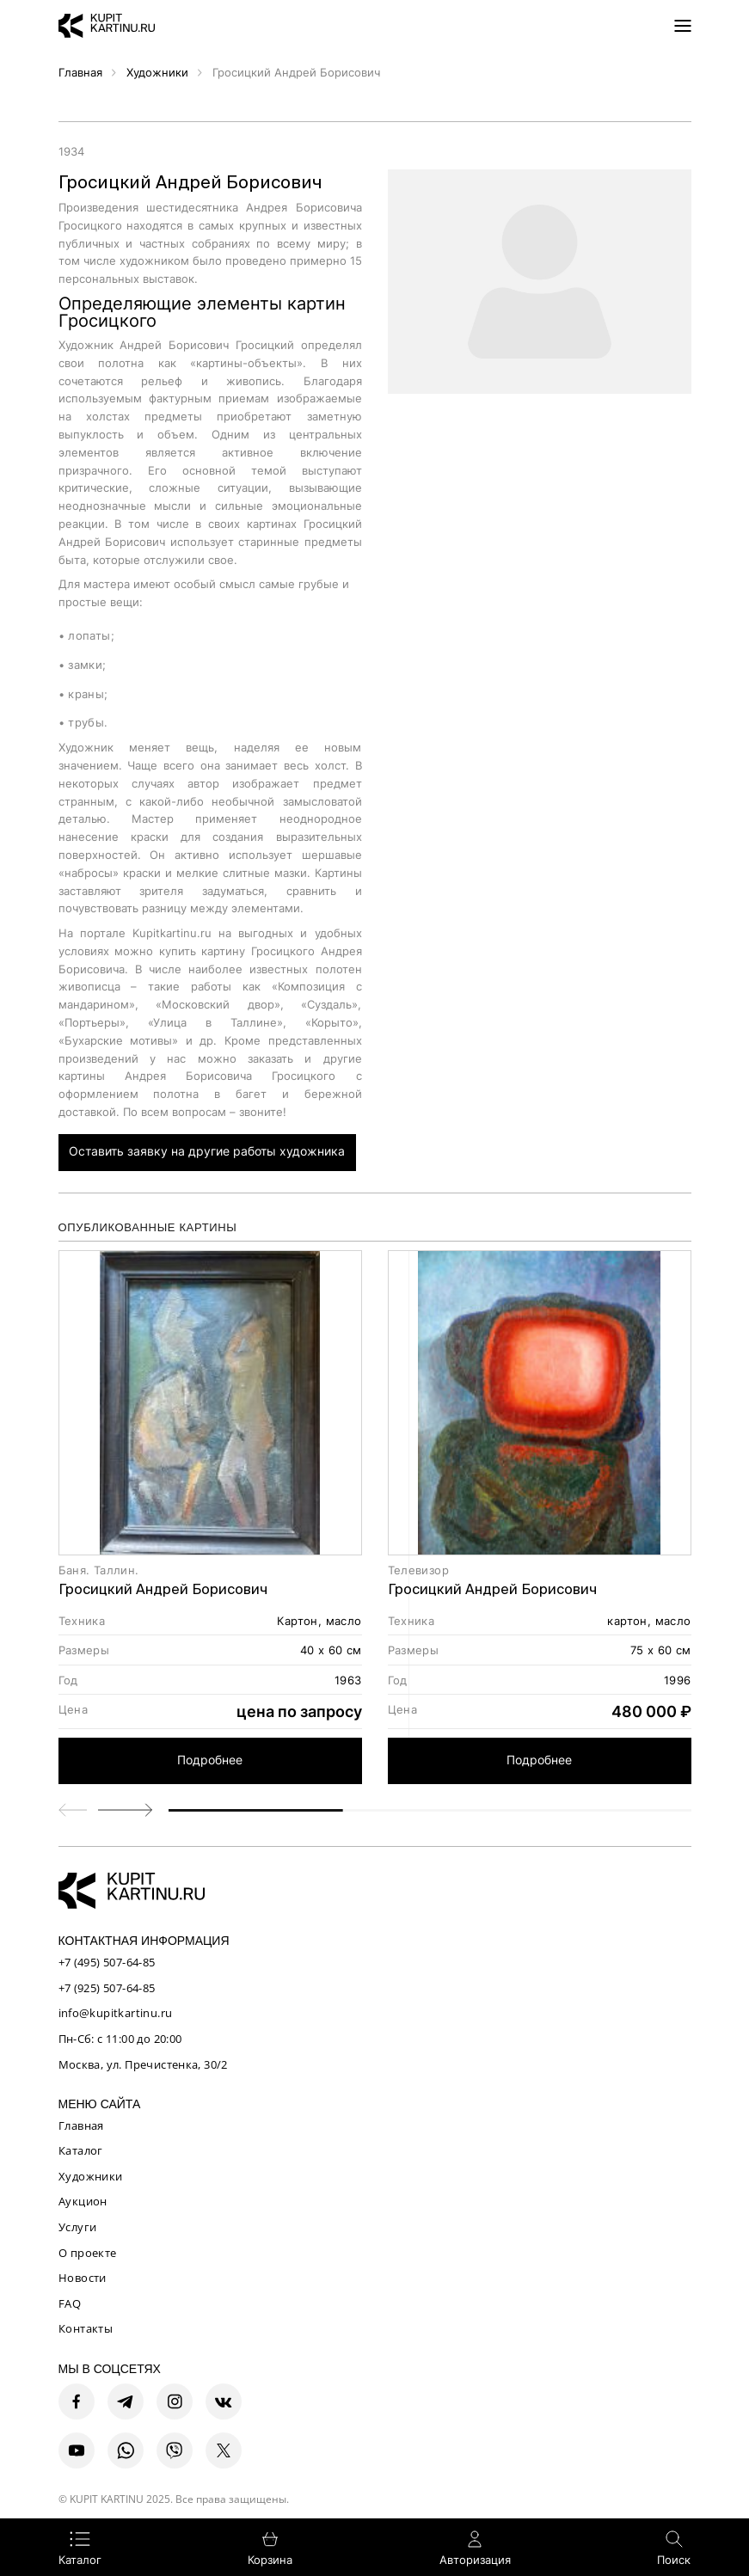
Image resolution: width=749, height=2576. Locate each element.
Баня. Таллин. (98, 1570)
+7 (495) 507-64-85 (107, 1962)
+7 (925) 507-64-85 (107, 1988)
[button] (125, 1810)
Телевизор (419, 1570)
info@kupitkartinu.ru (115, 2013)
